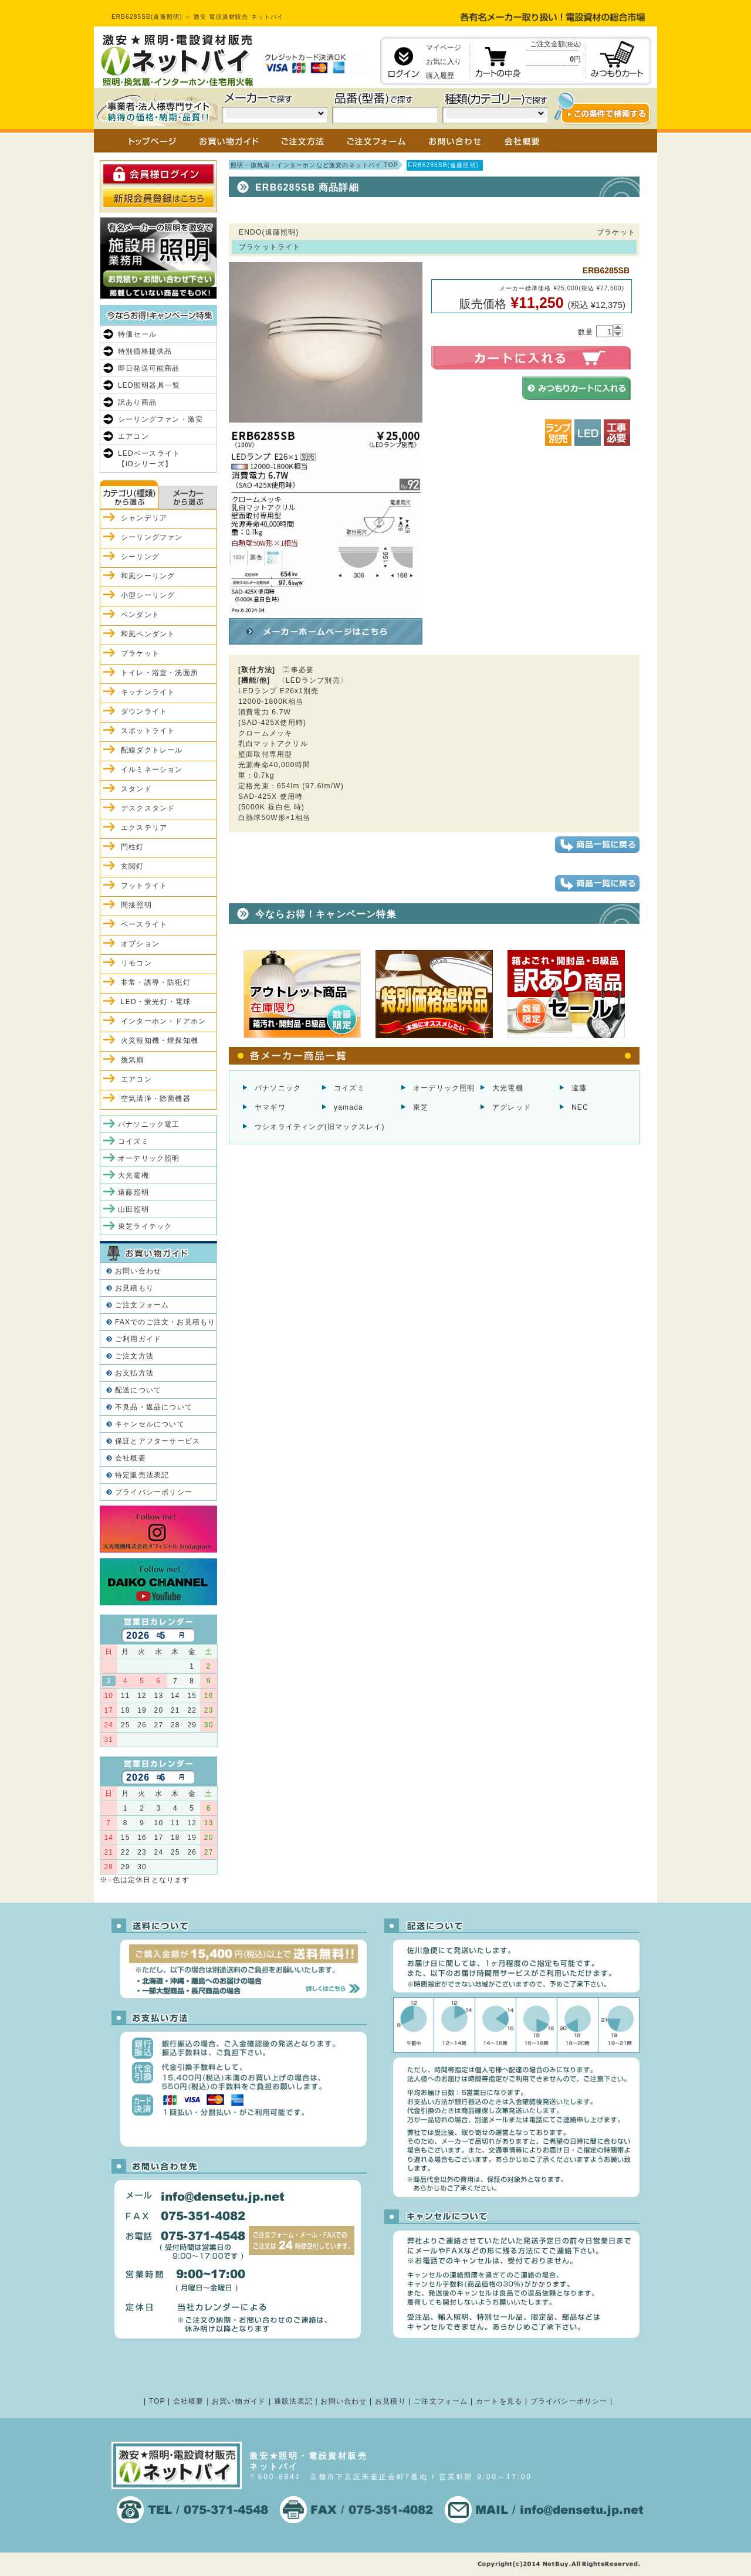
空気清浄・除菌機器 (156, 1098)
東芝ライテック (145, 1226)
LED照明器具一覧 (149, 385)
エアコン (133, 436)
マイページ (443, 47)
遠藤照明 (133, 1192)
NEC (579, 1107)
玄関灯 (132, 866)
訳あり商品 (137, 402)
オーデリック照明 (444, 1088)
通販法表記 (293, 2401)
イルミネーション (152, 769)
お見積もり (134, 1288)
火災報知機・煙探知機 (159, 1040)
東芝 (420, 1107)
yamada (348, 1107)
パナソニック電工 (149, 1124)
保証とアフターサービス (157, 1441)
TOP (157, 2401)
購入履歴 (440, 76)
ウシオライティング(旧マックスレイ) (320, 1127)
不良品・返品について (153, 1407)
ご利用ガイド (138, 1339)
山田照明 (133, 1209)
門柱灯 (132, 847)
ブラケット (140, 653)
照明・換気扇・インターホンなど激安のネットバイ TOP (314, 165)
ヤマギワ (270, 1107)
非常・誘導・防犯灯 (156, 982)
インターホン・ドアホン (163, 1021)
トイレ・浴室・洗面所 (159, 673)
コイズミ (349, 1088)
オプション (140, 944)
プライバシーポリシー (153, 1492)
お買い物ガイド (239, 2401)
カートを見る (499, 2401)
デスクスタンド (148, 808)
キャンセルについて (150, 1424)
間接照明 (136, 905)
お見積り (390, 2401)
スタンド (136, 789)
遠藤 (579, 1088)
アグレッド (511, 1107)
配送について (138, 1390)
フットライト (144, 886)
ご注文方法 (134, 1356)
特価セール (137, 334)
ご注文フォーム (142, 1305)
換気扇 (132, 1060)
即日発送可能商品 (149, 368)
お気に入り (443, 61)
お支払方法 (134, 1373)
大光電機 (507, 1088)
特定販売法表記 (142, 1475)
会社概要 (130, 1458)
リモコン (136, 963)
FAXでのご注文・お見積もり (165, 1322)
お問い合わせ (138, 1271)
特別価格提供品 (145, 351)
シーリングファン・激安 (160, 419)
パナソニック (278, 1088)
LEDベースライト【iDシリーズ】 (149, 458)
